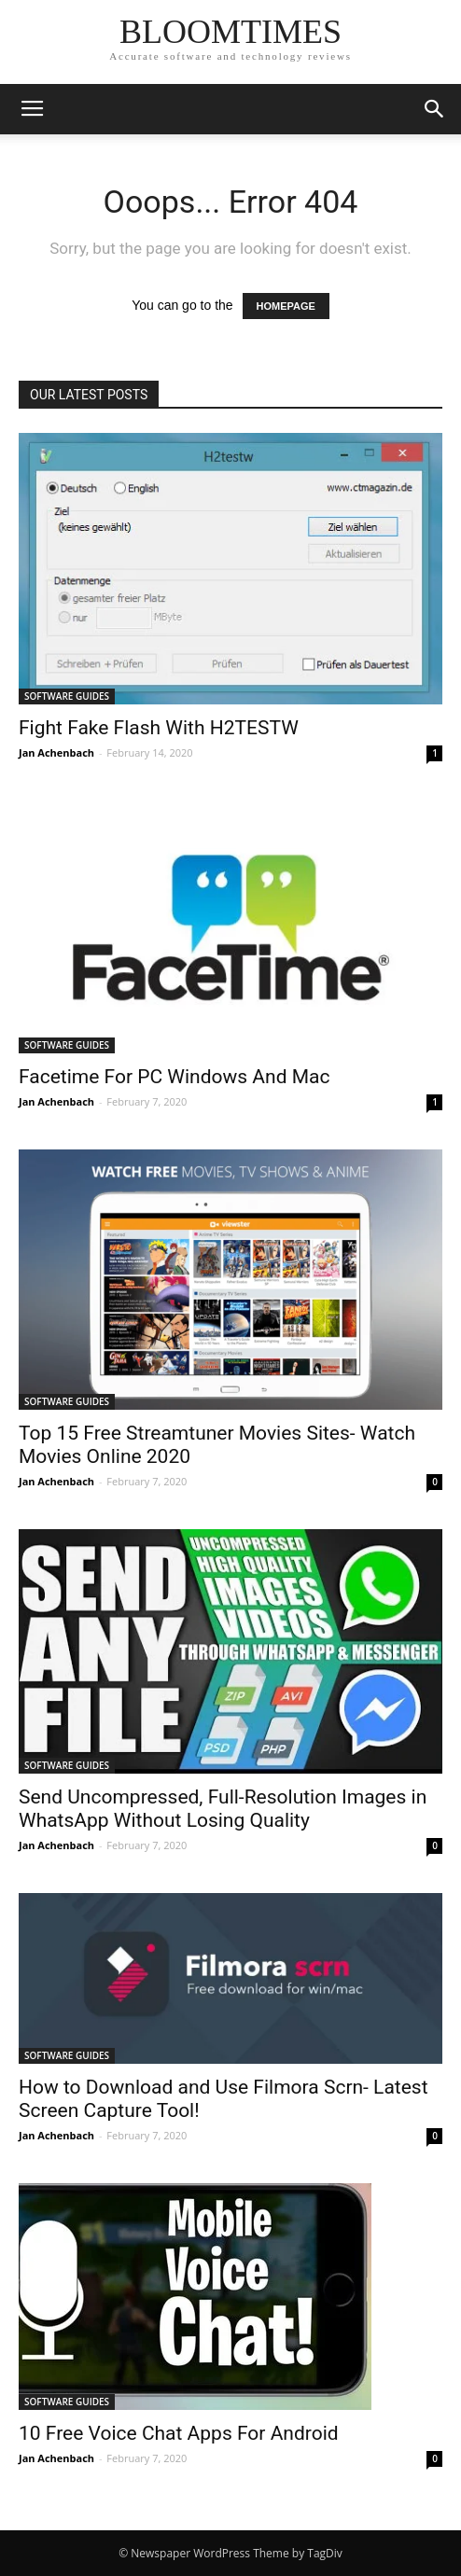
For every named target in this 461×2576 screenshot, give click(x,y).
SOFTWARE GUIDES (66, 696)
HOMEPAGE (286, 306)
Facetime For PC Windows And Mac (174, 1076)
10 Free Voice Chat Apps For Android (179, 2433)
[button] (435, 109)
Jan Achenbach (56, 752)
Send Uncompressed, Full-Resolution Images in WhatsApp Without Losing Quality (222, 1808)
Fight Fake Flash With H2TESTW (159, 728)
